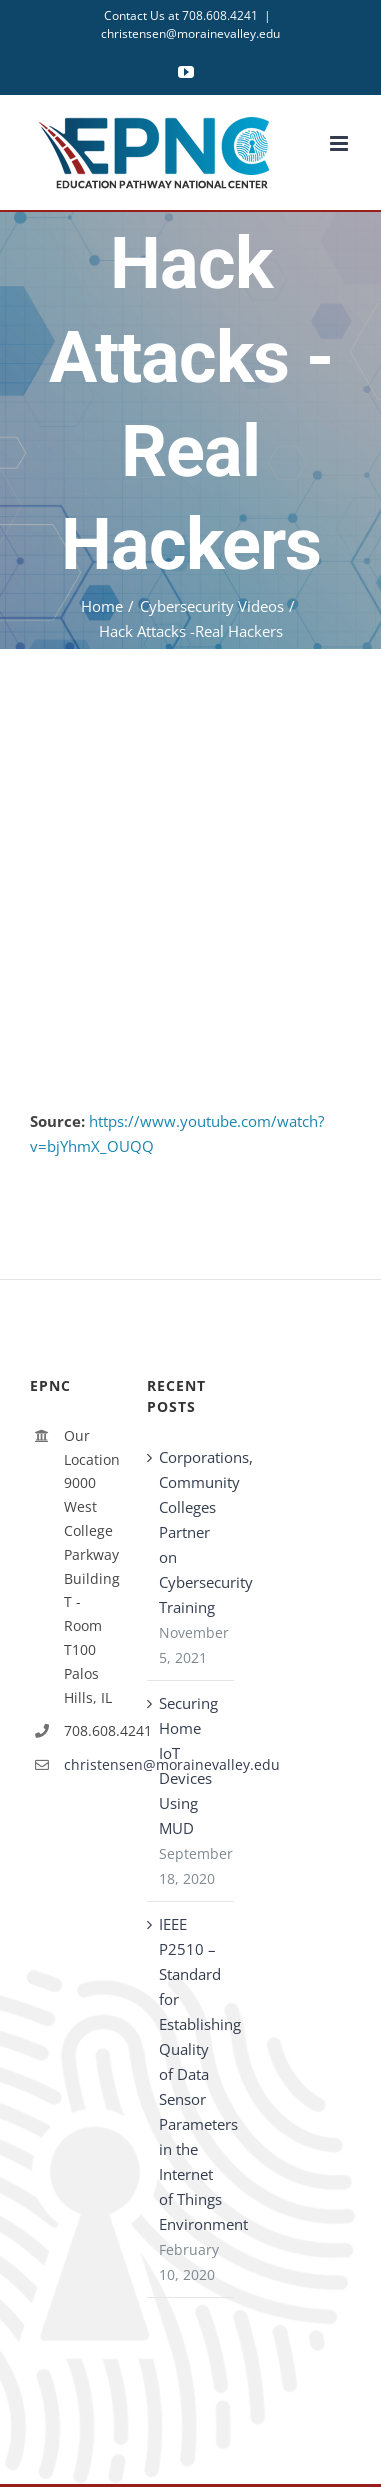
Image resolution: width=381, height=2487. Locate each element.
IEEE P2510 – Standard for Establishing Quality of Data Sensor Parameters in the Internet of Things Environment (191, 2074)
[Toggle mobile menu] (340, 143)
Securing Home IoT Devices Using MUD (188, 1765)
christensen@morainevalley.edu (190, 33)
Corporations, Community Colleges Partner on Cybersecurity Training (191, 1532)
